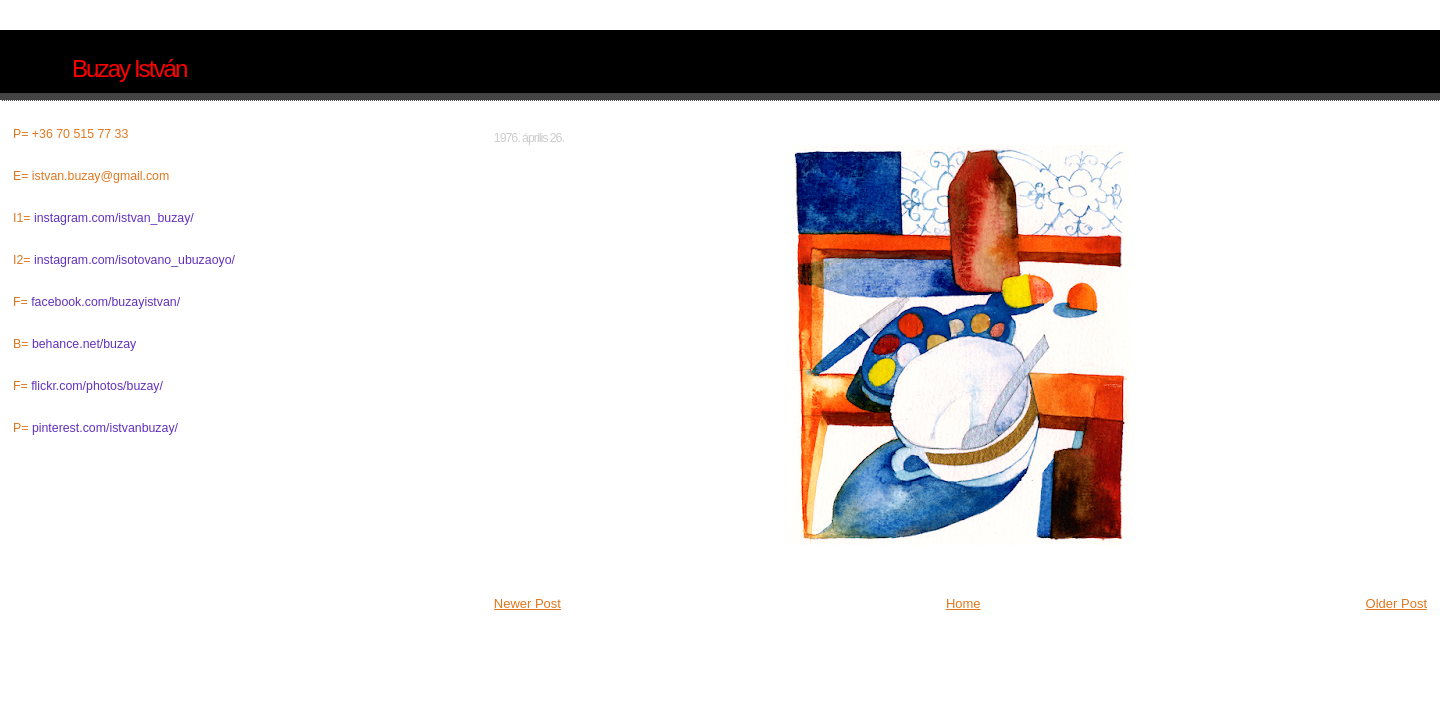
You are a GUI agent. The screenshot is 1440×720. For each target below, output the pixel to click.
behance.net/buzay (84, 344)
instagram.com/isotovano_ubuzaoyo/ (134, 260)
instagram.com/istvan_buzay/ (114, 218)
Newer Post (527, 603)
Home (963, 603)
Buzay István (129, 68)
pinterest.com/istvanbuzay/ (105, 428)
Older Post (1396, 603)
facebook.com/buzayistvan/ (105, 302)
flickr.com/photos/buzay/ (97, 386)
